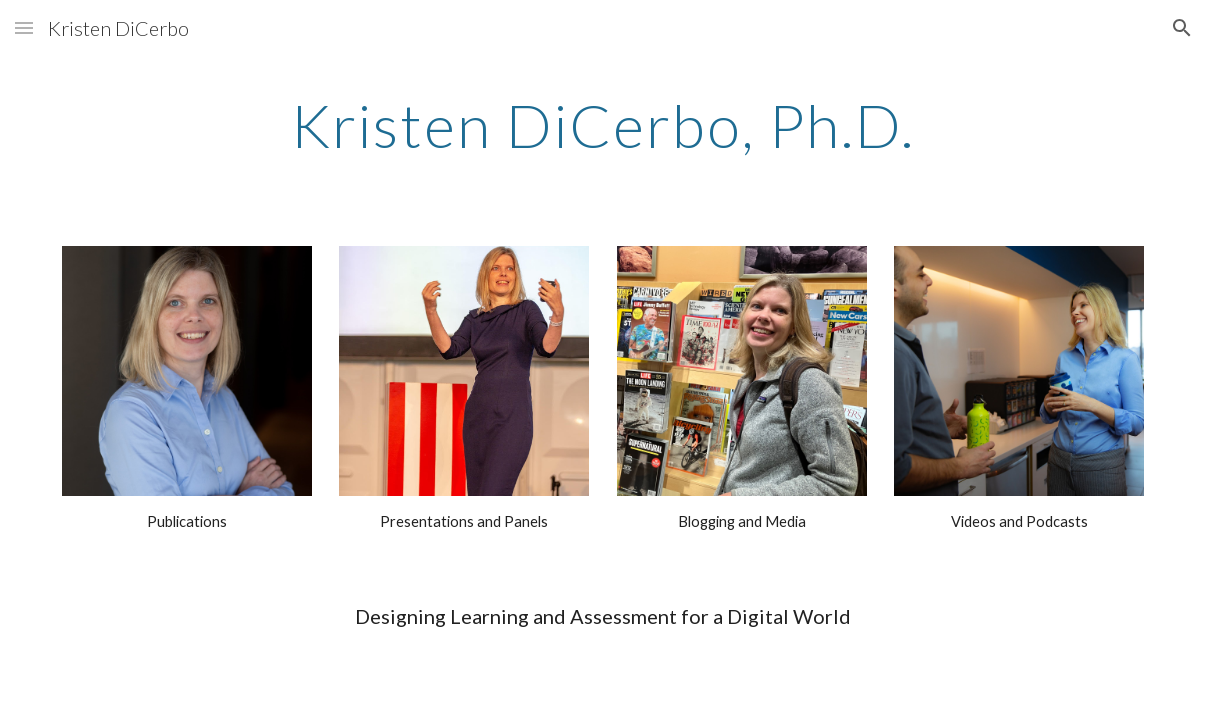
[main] (602, 125)
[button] (24, 27)
